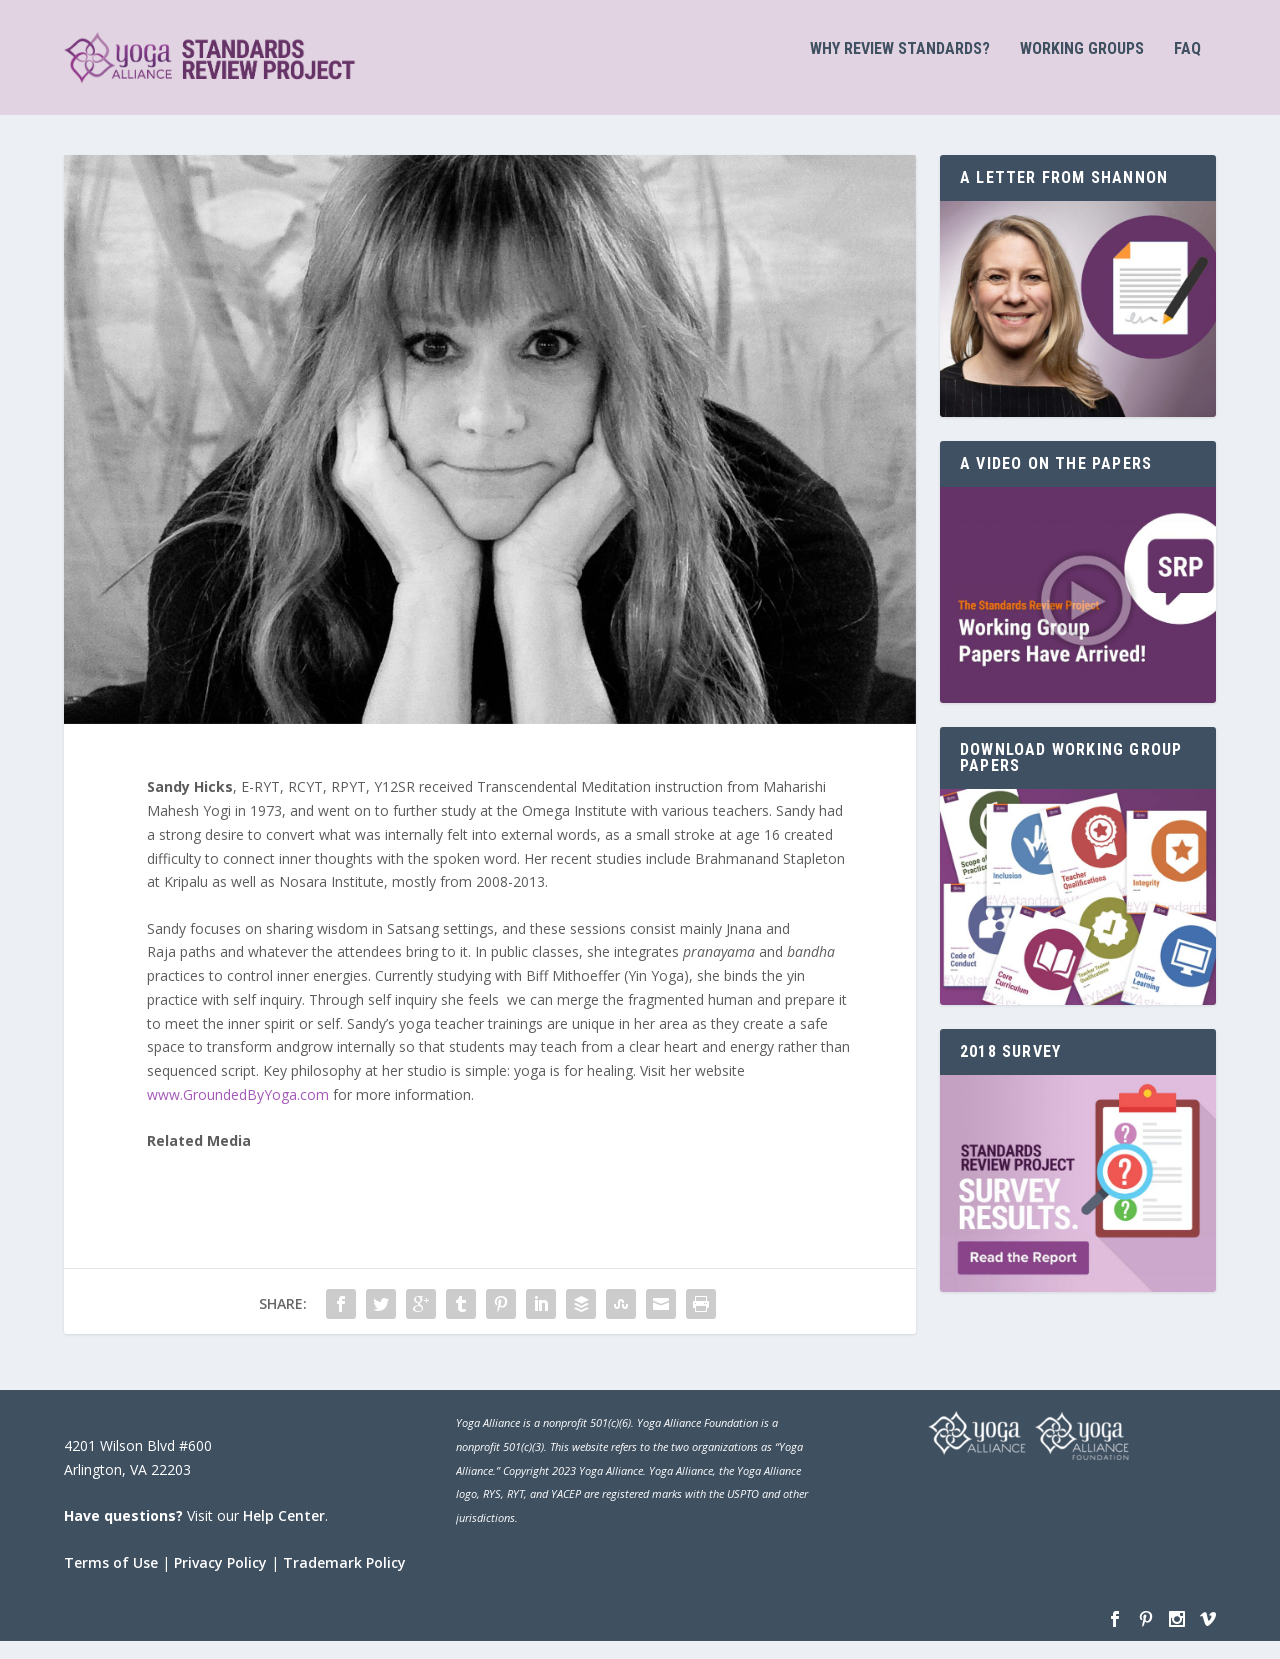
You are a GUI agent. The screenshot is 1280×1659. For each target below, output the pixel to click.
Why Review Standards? (900, 66)
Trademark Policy (344, 1579)
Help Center (284, 1532)
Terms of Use (111, 1579)
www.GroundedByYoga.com (240, 1111)
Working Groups (1082, 66)
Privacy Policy (220, 1579)
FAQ (1187, 66)
